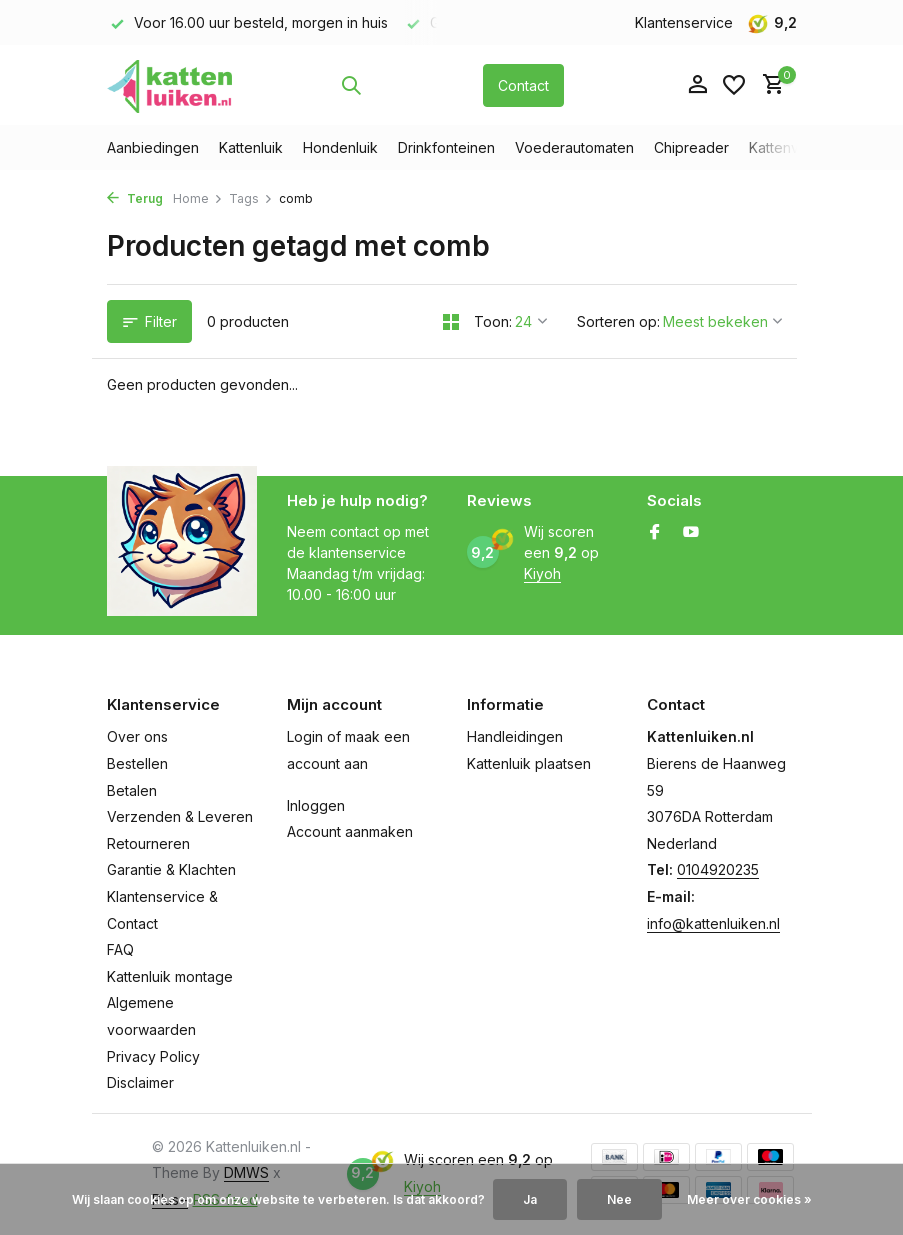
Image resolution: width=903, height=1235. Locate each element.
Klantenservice (684, 22)
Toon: (493, 321)
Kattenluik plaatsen (529, 763)
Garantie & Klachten (171, 869)
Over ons (137, 736)
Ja (530, 1199)
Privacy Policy (153, 1056)
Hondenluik (340, 147)
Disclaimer (140, 1082)
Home (198, 198)
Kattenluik (251, 147)
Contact (523, 85)
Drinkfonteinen (446, 147)
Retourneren (148, 843)
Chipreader (691, 147)
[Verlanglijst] (734, 85)
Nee (619, 1199)
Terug (135, 198)
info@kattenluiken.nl (713, 923)
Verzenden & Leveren (180, 816)
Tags (251, 198)
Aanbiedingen (153, 147)
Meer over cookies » (749, 1199)
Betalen (132, 790)
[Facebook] (655, 533)
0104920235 (718, 869)
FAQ (120, 949)
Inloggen (316, 805)
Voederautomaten (574, 147)
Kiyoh (542, 573)
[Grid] (451, 322)
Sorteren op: (618, 321)
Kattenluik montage (170, 976)
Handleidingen (515, 736)
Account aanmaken (350, 831)
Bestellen (137, 763)
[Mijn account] (697, 85)
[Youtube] (691, 533)
